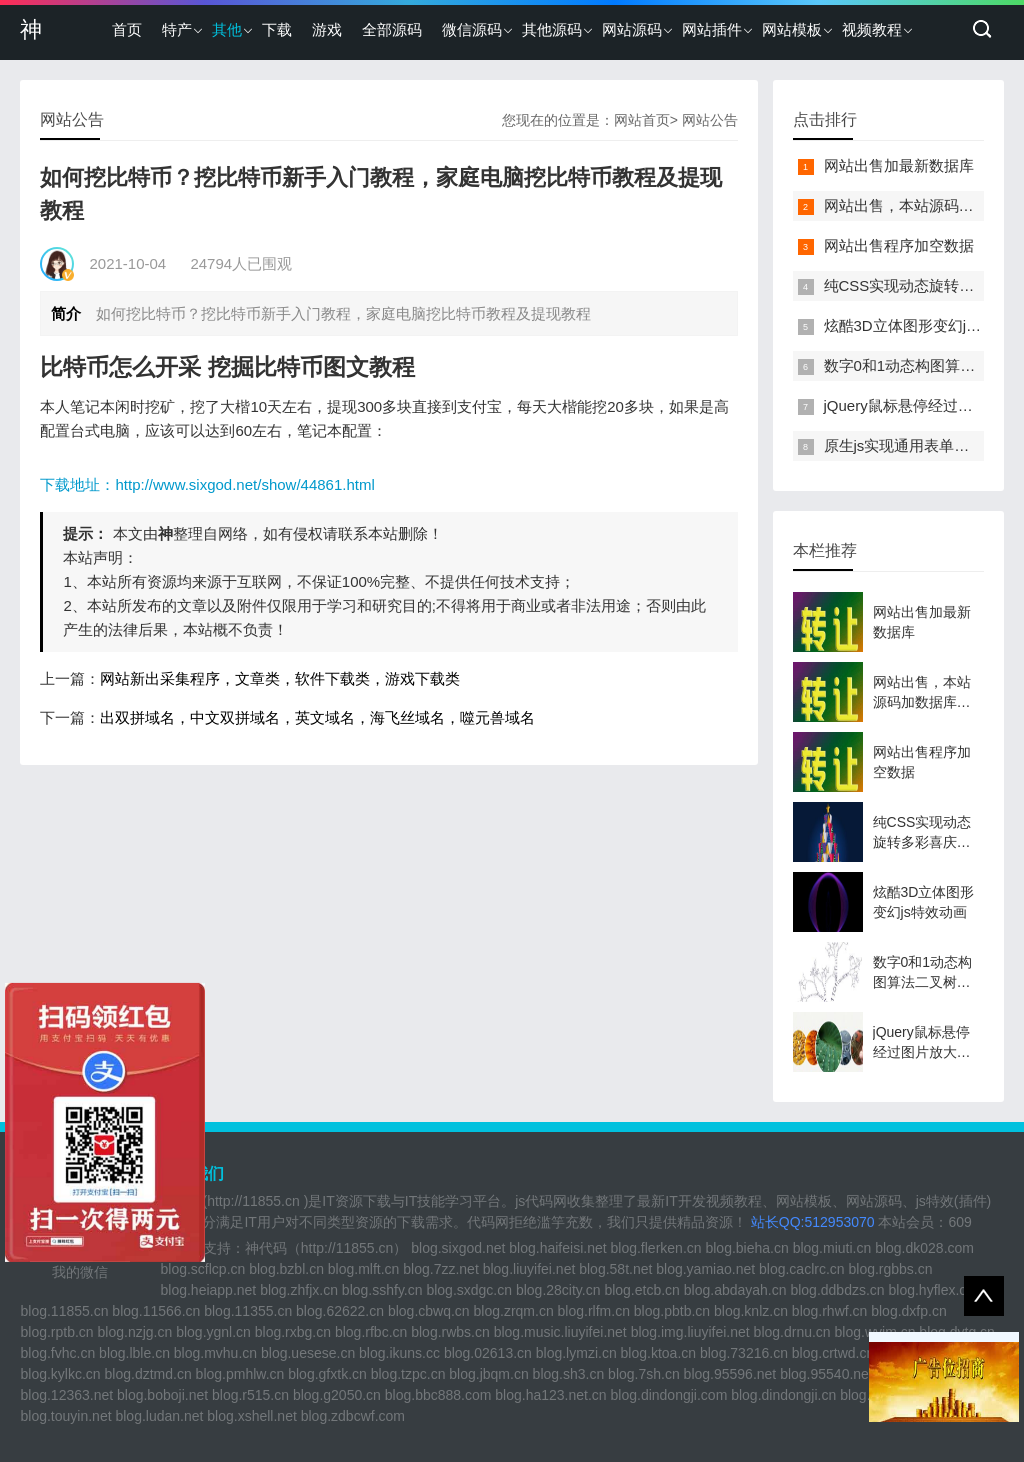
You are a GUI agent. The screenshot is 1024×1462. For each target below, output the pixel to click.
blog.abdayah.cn (735, 1290)
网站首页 (642, 120)
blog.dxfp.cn (909, 1311)
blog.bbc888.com (438, 1395)
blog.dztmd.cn (148, 1374)
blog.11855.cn (64, 1311)
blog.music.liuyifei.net (560, 1332)
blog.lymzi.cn (576, 1353)
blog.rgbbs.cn (890, 1269)
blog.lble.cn (134, 1353)
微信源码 (472, 29)
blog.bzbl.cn (286, 1269)
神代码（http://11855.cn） (326, 1248)
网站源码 (632, 29)
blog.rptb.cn (56, 1332)
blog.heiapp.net (208, 1290)
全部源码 (392, 29)
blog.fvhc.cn (57, 1353)
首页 (127, 29)
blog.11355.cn (248, 1311)
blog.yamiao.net (705, 1269)
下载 (277, 29)
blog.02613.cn (488, 1353)
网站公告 (710, 120)
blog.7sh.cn (644, 1374)
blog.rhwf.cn (829, 1311)
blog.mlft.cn (364, 1269)
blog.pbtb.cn (672, 1311)
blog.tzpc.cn (408, 1374)
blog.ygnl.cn (213, 1332)
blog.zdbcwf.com (353, 1416)
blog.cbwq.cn (429, 1311)
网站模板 (792, 29)
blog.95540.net (826, 1374)
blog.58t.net (615, 1269)
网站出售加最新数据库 (899, 165)
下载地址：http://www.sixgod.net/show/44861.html (207, 484)
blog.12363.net (66, 1395)
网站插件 (712, 29)
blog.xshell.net (252, 1416)
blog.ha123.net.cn (550, 1395)
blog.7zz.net (441, 1269)
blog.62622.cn (340, 1311)
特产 (177, 29)
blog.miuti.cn (832, 1248)
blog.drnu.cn (792, 1332)
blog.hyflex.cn (932, 1290)
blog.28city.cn (558, 1290)
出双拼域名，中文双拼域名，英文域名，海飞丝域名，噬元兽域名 (317, 717)
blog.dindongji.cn (783, 1395)
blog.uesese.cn (308, 1353)
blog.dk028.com (924, 1248)
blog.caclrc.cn (802, 1269)
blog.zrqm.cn (514, 1311)
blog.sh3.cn (569, 1374)
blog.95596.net (730, 1374)
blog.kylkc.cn (60, 1374)
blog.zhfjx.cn (299, 1290)
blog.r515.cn (250, 1395)
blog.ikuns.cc (399, 1353)
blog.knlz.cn (751, 1311)
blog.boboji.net (162, 1395)
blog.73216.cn (744, 1353)
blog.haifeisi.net (557, 1248)
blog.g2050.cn (337, 1395)
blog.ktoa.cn (659, 1353)
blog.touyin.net (65, 1416)
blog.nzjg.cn (135, 1332)
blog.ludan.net (159, 1416)
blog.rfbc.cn (371, 1332)
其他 (227, 29)
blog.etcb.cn (642, 1290)
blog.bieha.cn (746, 1248)
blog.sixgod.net (458, 1248)
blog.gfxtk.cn (327, 1374)
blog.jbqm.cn (488, 1374)
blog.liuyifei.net (529, 1269)
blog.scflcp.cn (202, 1269)
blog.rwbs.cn (450, 1332)
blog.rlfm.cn (594, 1311)
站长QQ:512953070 (815, 1222)
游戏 (327, 29)
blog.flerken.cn (656, 1248)
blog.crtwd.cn (833, 1353)
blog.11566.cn (156, 1311)
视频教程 (872, 29)
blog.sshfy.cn (382, 1290)
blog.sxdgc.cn (469, 1290)
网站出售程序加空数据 (899, 245)
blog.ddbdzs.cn (837, 1290)
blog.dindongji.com (669, 1395)
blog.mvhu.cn (215, 1353)
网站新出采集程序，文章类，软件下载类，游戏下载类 (280, 678)
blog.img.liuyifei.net (690, 1332)
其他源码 (552, 29)
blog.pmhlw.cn (240, 1374)
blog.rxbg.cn (293, 1332)
